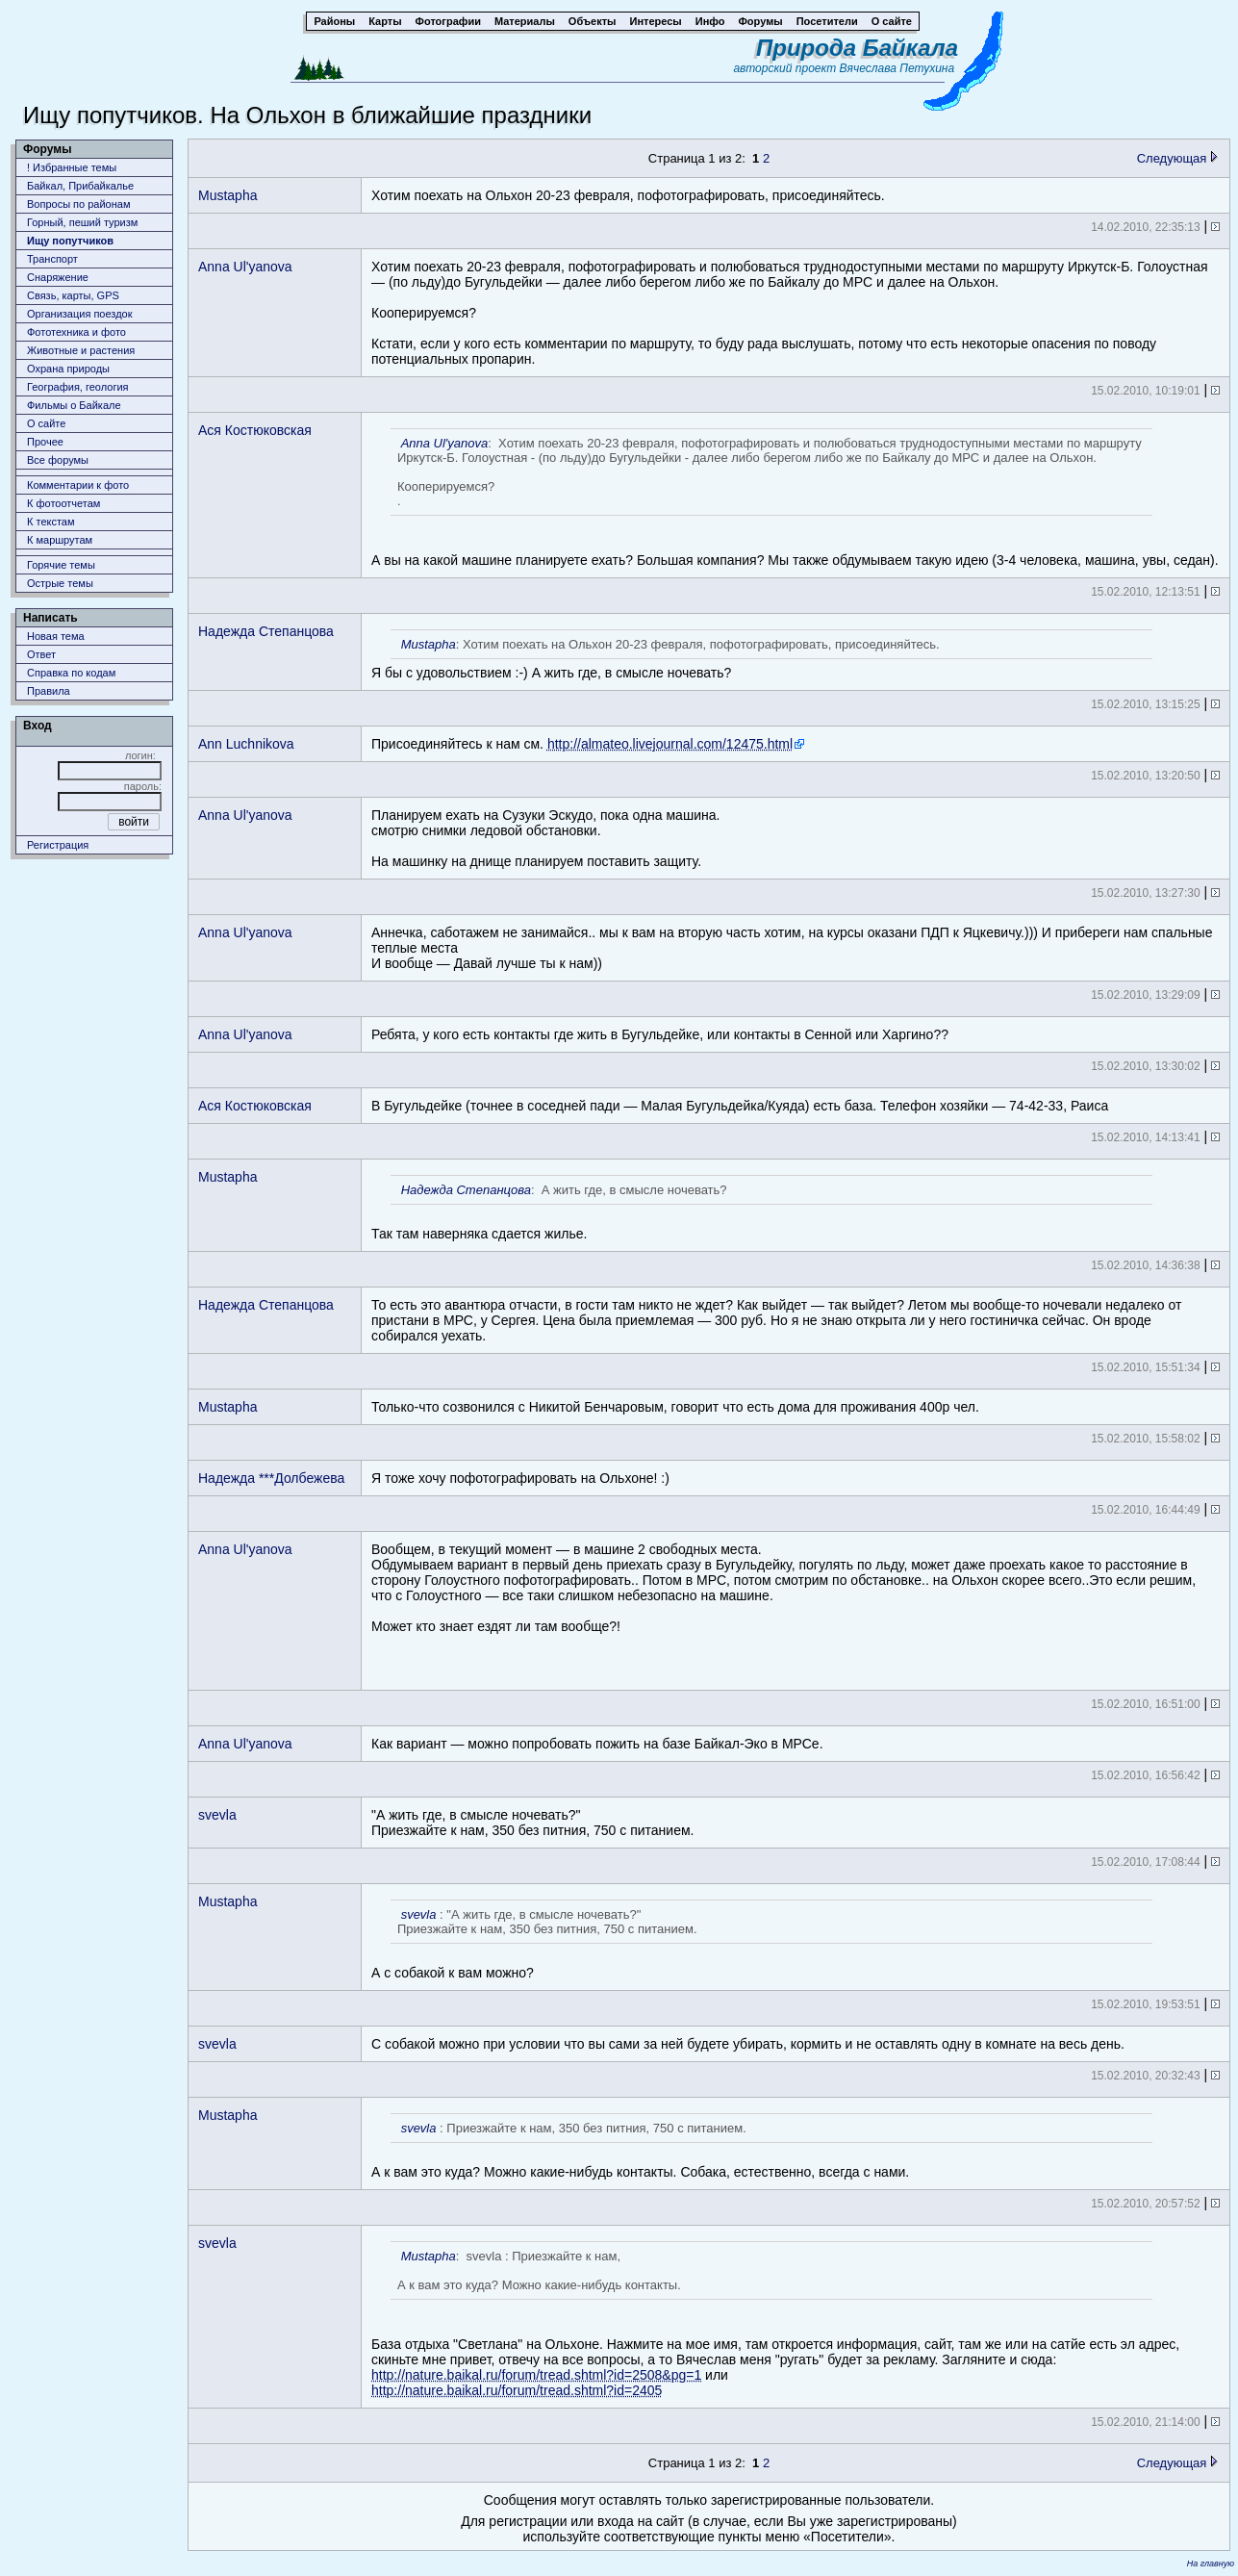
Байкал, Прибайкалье (80, 185)
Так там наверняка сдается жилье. (761, 1208)
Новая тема (56, 636)
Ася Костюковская (255, 430)
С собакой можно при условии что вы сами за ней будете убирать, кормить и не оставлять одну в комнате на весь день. (747, 2044)
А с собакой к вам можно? (761, 1940)
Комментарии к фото (78, 485)
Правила (48, 691)
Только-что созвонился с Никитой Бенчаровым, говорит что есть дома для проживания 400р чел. (675, 1407)
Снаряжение (57, 277)
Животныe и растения (81, 350)
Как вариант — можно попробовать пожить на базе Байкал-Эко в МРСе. (597, 1743)
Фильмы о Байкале (74, 405)
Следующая (1177, 158)
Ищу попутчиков (70, 240)
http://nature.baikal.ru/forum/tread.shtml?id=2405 (516, 2390)
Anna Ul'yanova (245, 266)
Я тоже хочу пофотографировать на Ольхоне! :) (520, 1478)
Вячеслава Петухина (897, 68)
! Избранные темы (71, 167)
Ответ (41, 654)
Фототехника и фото (76, 332)
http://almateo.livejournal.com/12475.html (670, 744)
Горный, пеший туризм (82, 222)
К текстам (51, 521)
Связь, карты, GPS (73, 295)
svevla (217, 1815)
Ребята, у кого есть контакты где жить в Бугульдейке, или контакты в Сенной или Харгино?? (659, 1034)
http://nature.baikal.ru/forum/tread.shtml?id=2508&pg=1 (536, 2375)
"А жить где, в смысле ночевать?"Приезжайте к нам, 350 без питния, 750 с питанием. (532, 1822)
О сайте (46, 423)
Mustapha (227, 195)
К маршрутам (59, 540)
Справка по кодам (71, 672)
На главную (1210, 2563)
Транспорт (52, 259)
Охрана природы (68, 368)
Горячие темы (61, 565)
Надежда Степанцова (266, 631)
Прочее (45, 441)
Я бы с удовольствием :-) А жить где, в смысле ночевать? (761, 654)
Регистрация (57, 845)
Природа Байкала (857, 48)
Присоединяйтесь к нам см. (588, 744)
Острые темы (60, 583)
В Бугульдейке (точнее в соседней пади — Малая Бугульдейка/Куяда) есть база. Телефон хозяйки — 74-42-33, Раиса (739, 1105)
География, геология (78, 387)
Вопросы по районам (79, 204)
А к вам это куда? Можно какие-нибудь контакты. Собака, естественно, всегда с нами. (761, 2146)
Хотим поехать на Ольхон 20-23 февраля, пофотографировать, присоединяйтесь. (628, 195)
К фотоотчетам (63, 503)
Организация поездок (80, 313)
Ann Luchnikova (246, 744)
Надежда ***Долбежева (271, 1478)
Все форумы (57, 460)
